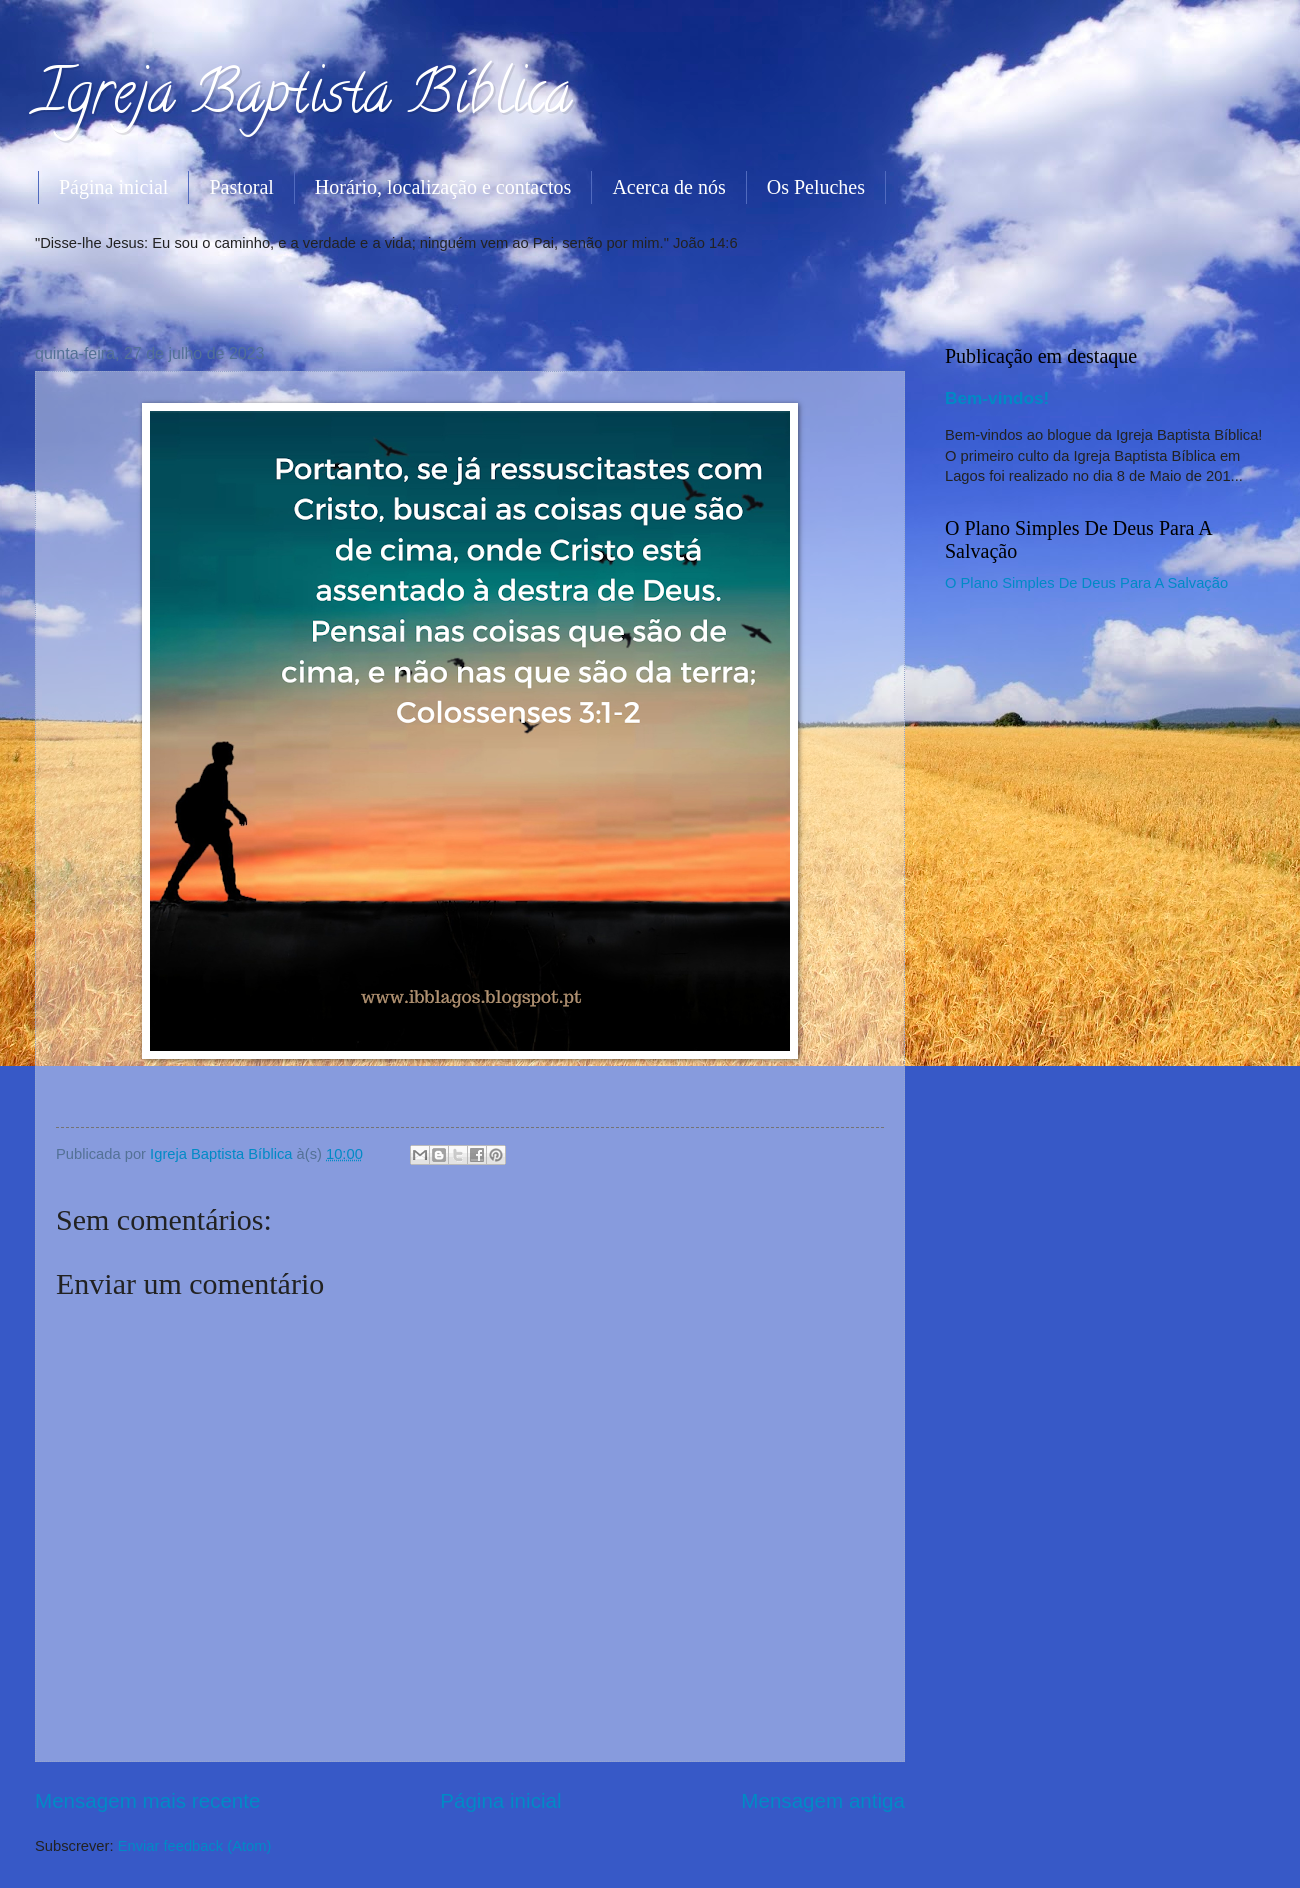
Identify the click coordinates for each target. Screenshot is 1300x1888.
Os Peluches (816, 187)
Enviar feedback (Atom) (195, 1846)
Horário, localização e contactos (443, 187)
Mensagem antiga (823, 1800)
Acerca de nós (668, 187)
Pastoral (241, 187)
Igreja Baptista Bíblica (303, 99)
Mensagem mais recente (148, 1800)
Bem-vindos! (997, 398)
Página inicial (113, 187)
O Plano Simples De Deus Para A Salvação (1086, 583)
